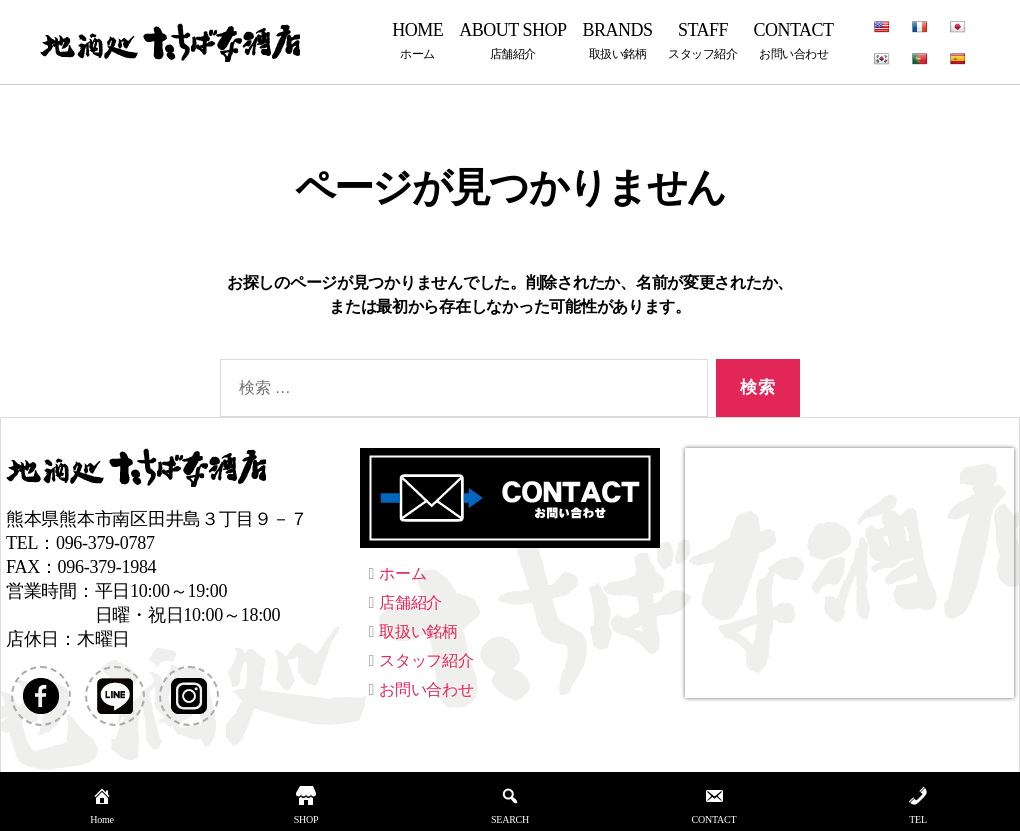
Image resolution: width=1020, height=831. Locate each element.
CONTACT (794, 40)
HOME (417, 40)
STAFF (702, 40)
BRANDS (617, 40)
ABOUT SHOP (512, 40)
